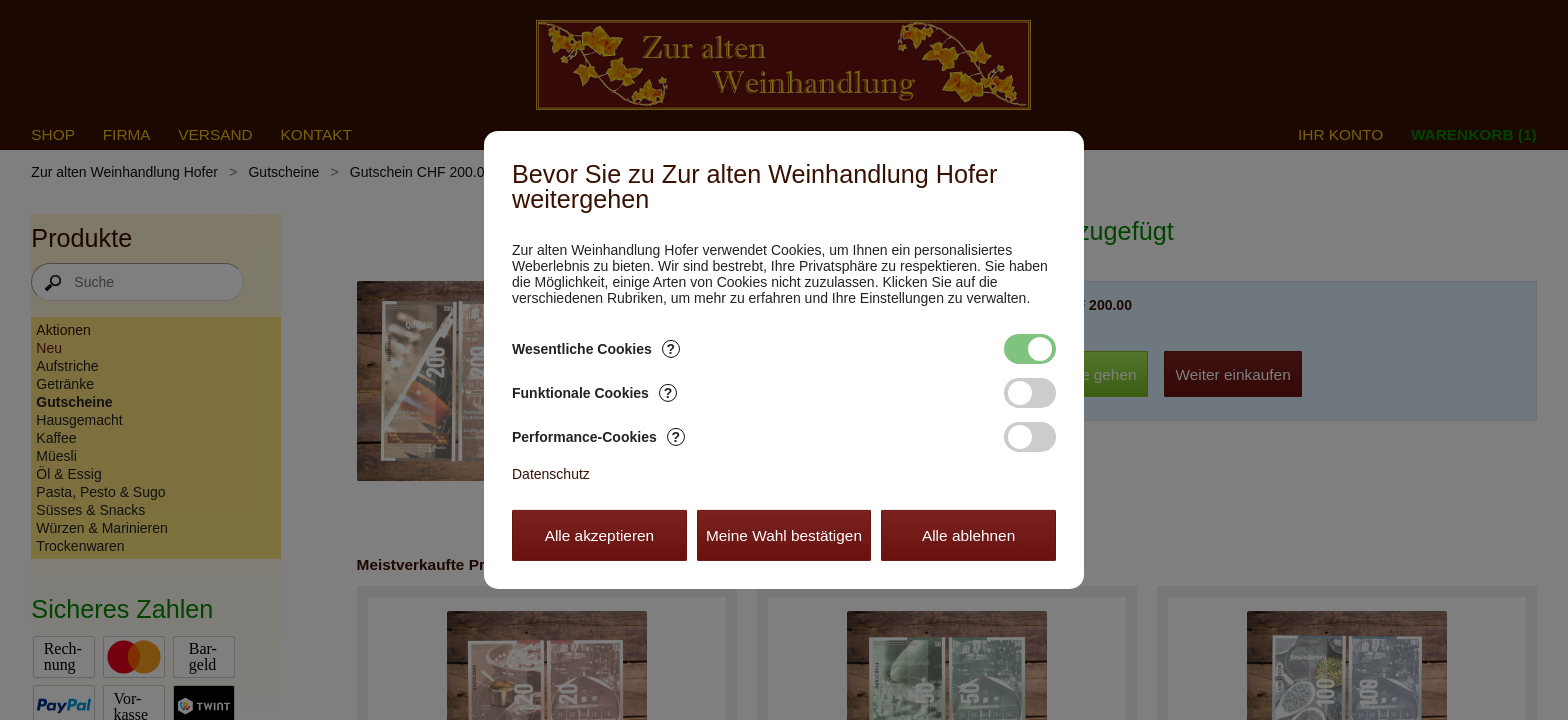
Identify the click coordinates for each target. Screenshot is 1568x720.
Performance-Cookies (598, 437)
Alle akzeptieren (600, 535)
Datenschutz (551, 474)
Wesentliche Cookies (596, 349)
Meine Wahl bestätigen (784, 535)
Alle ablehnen (968, 535)
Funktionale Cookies (594, 393)
